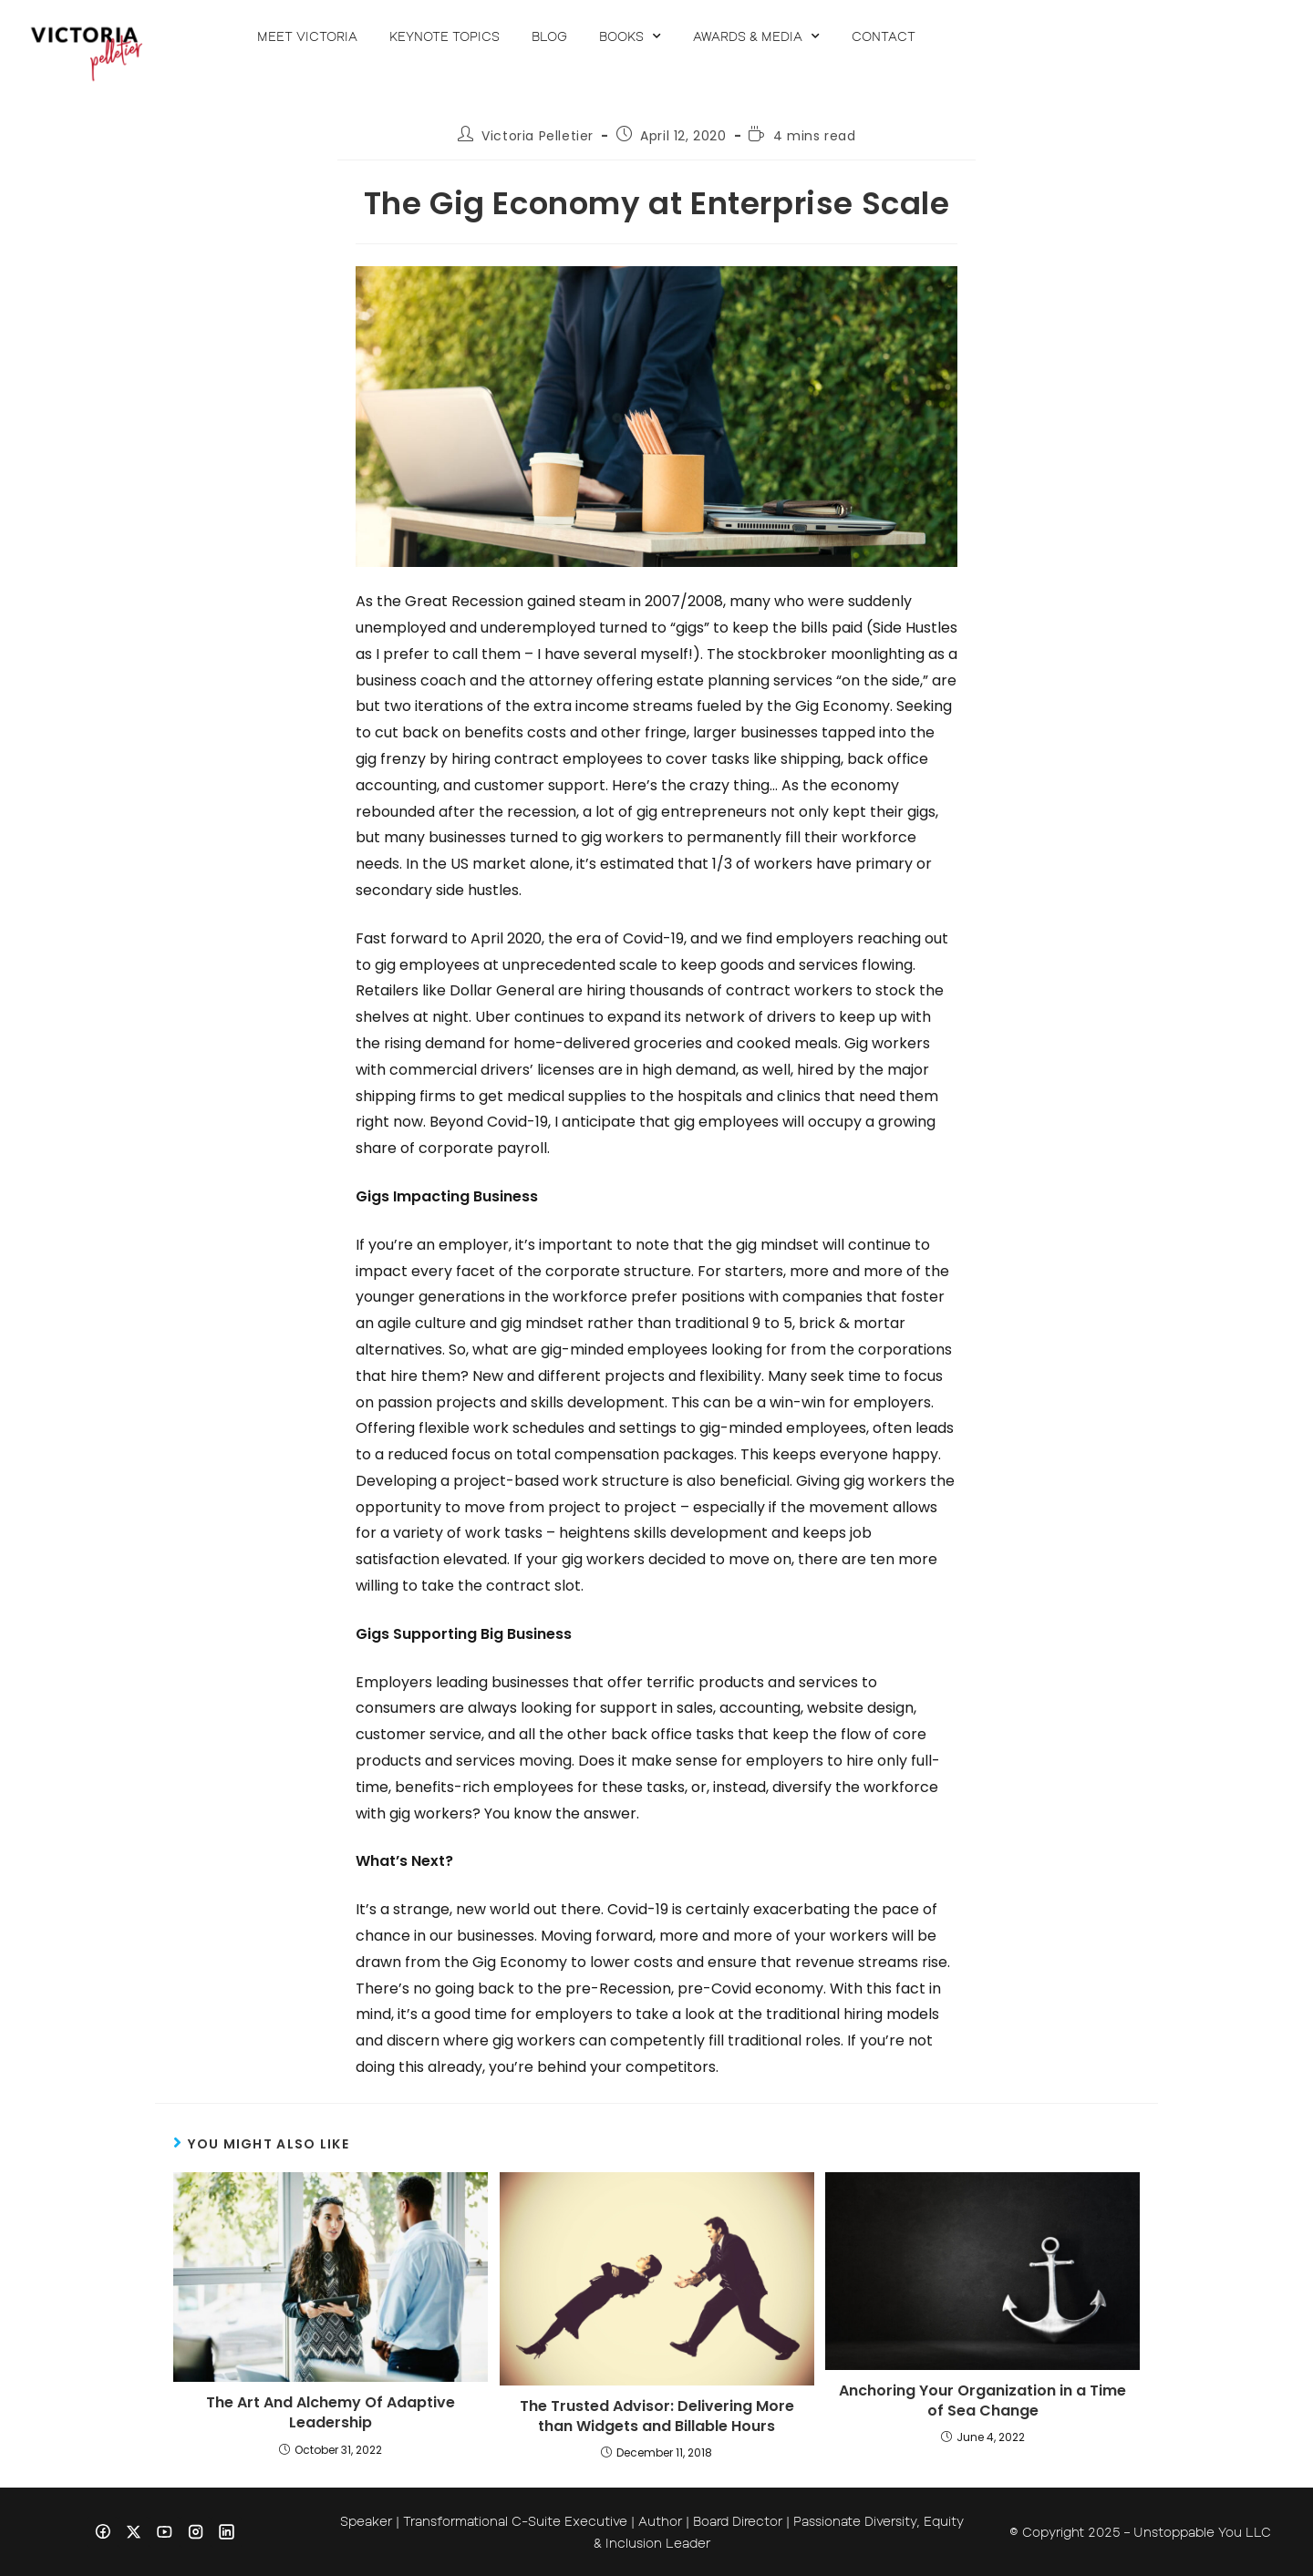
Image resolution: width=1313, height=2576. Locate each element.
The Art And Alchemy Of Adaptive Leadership (330, 2413)
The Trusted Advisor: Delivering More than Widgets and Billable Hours (657, 2416)
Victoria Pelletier (537, 136)
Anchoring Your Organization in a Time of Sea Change (982, 2401)
